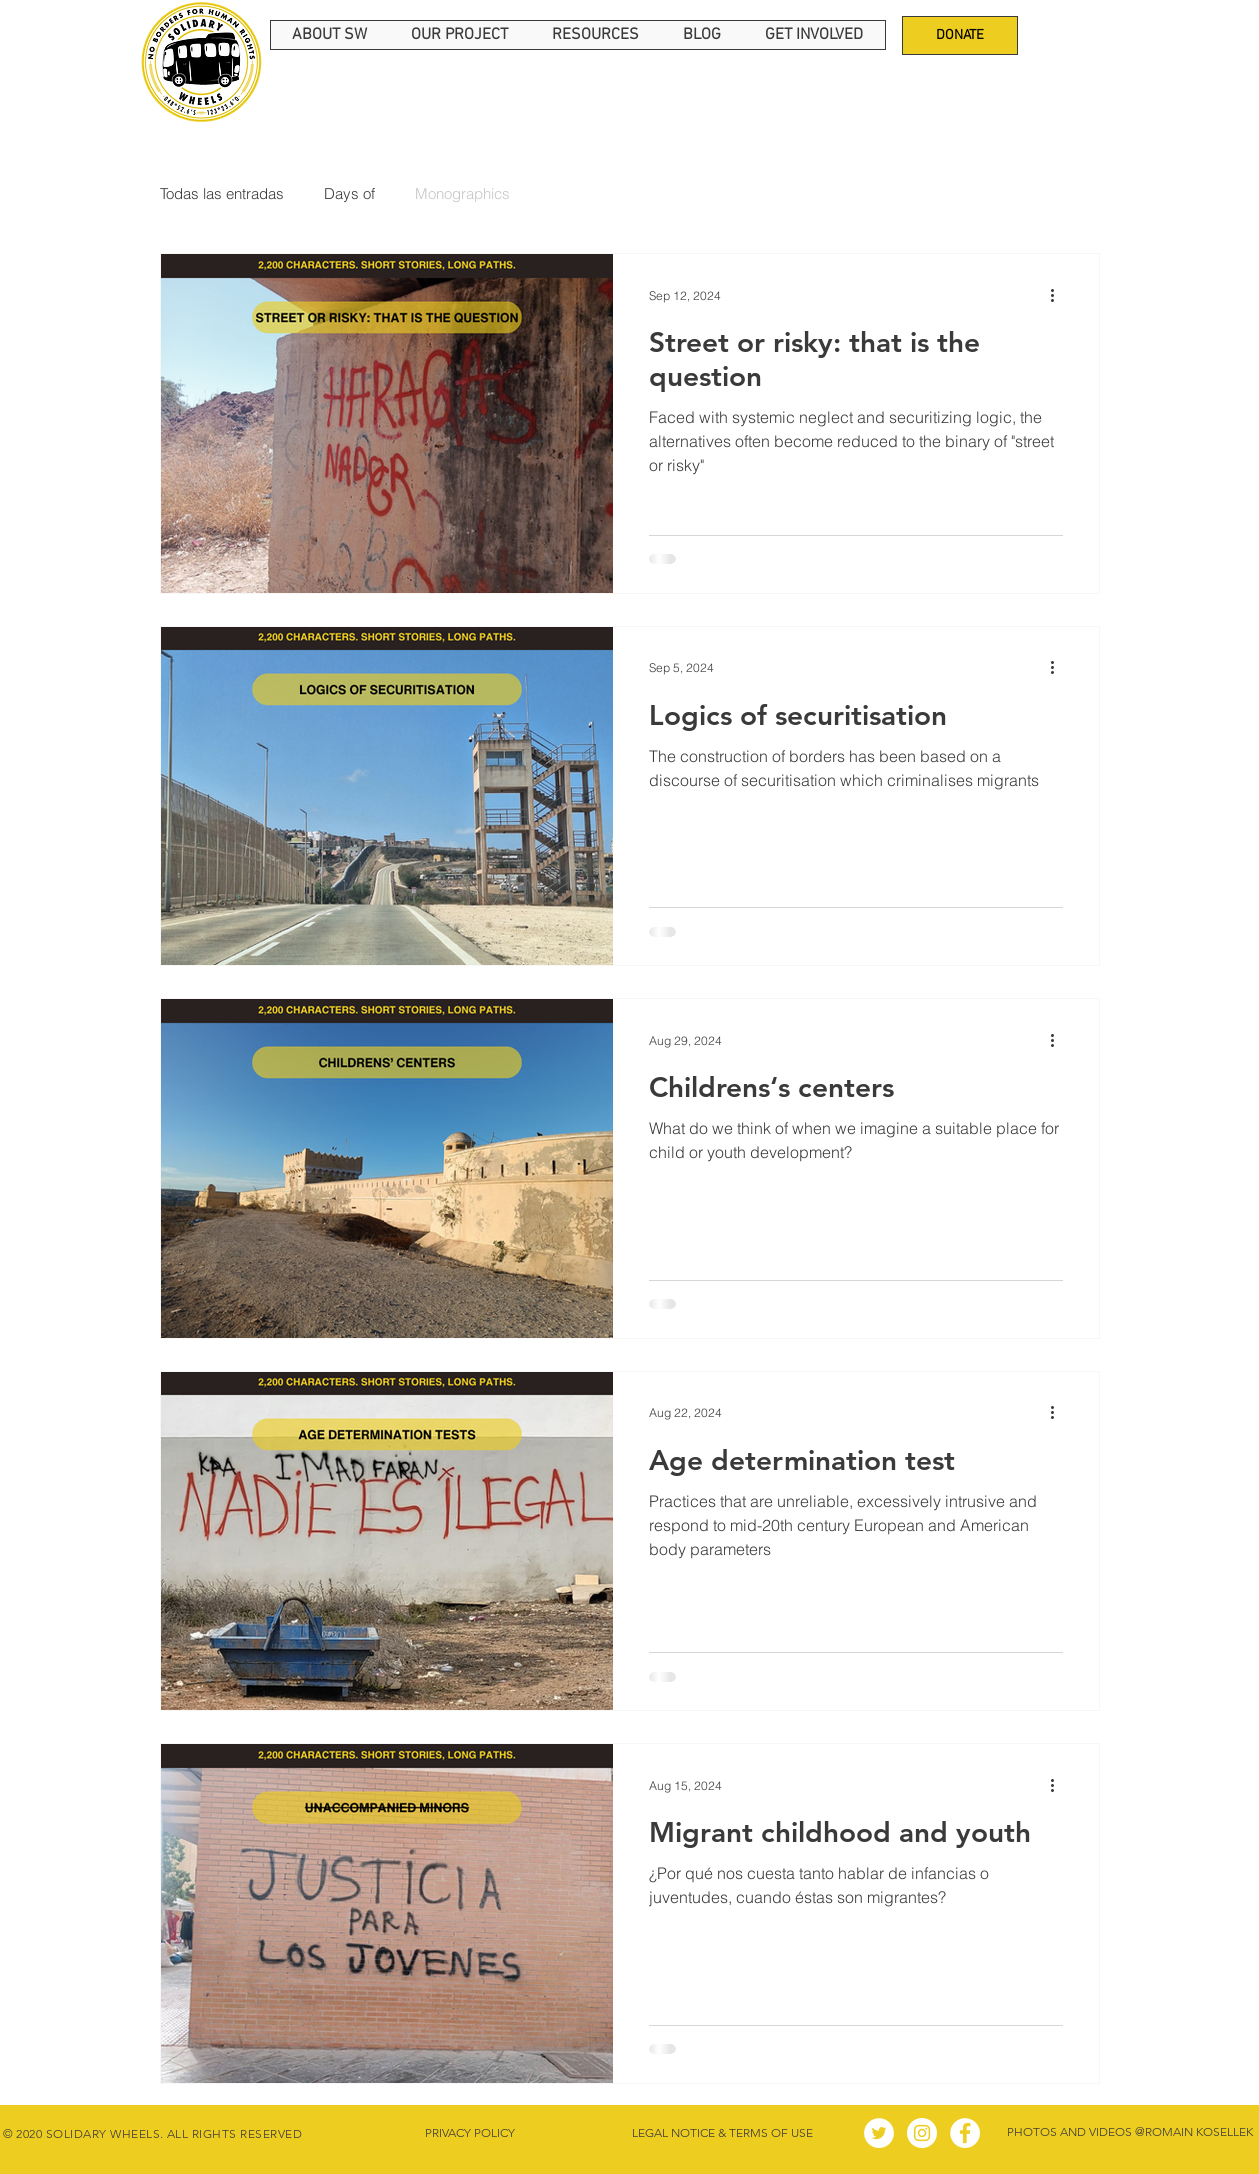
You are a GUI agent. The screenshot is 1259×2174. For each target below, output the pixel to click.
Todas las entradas (222, 193)
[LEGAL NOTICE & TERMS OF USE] (723, 2133)
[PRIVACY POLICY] (470, 2133)
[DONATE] (960, 35)
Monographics (462, 193)
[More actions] (1060, 295)
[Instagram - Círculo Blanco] (922, 2133)
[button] (330, 35)
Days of (349, 193)
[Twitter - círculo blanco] (879, 2133)
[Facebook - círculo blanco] (965, 2133)
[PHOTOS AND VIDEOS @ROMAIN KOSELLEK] (1130, 2133)
